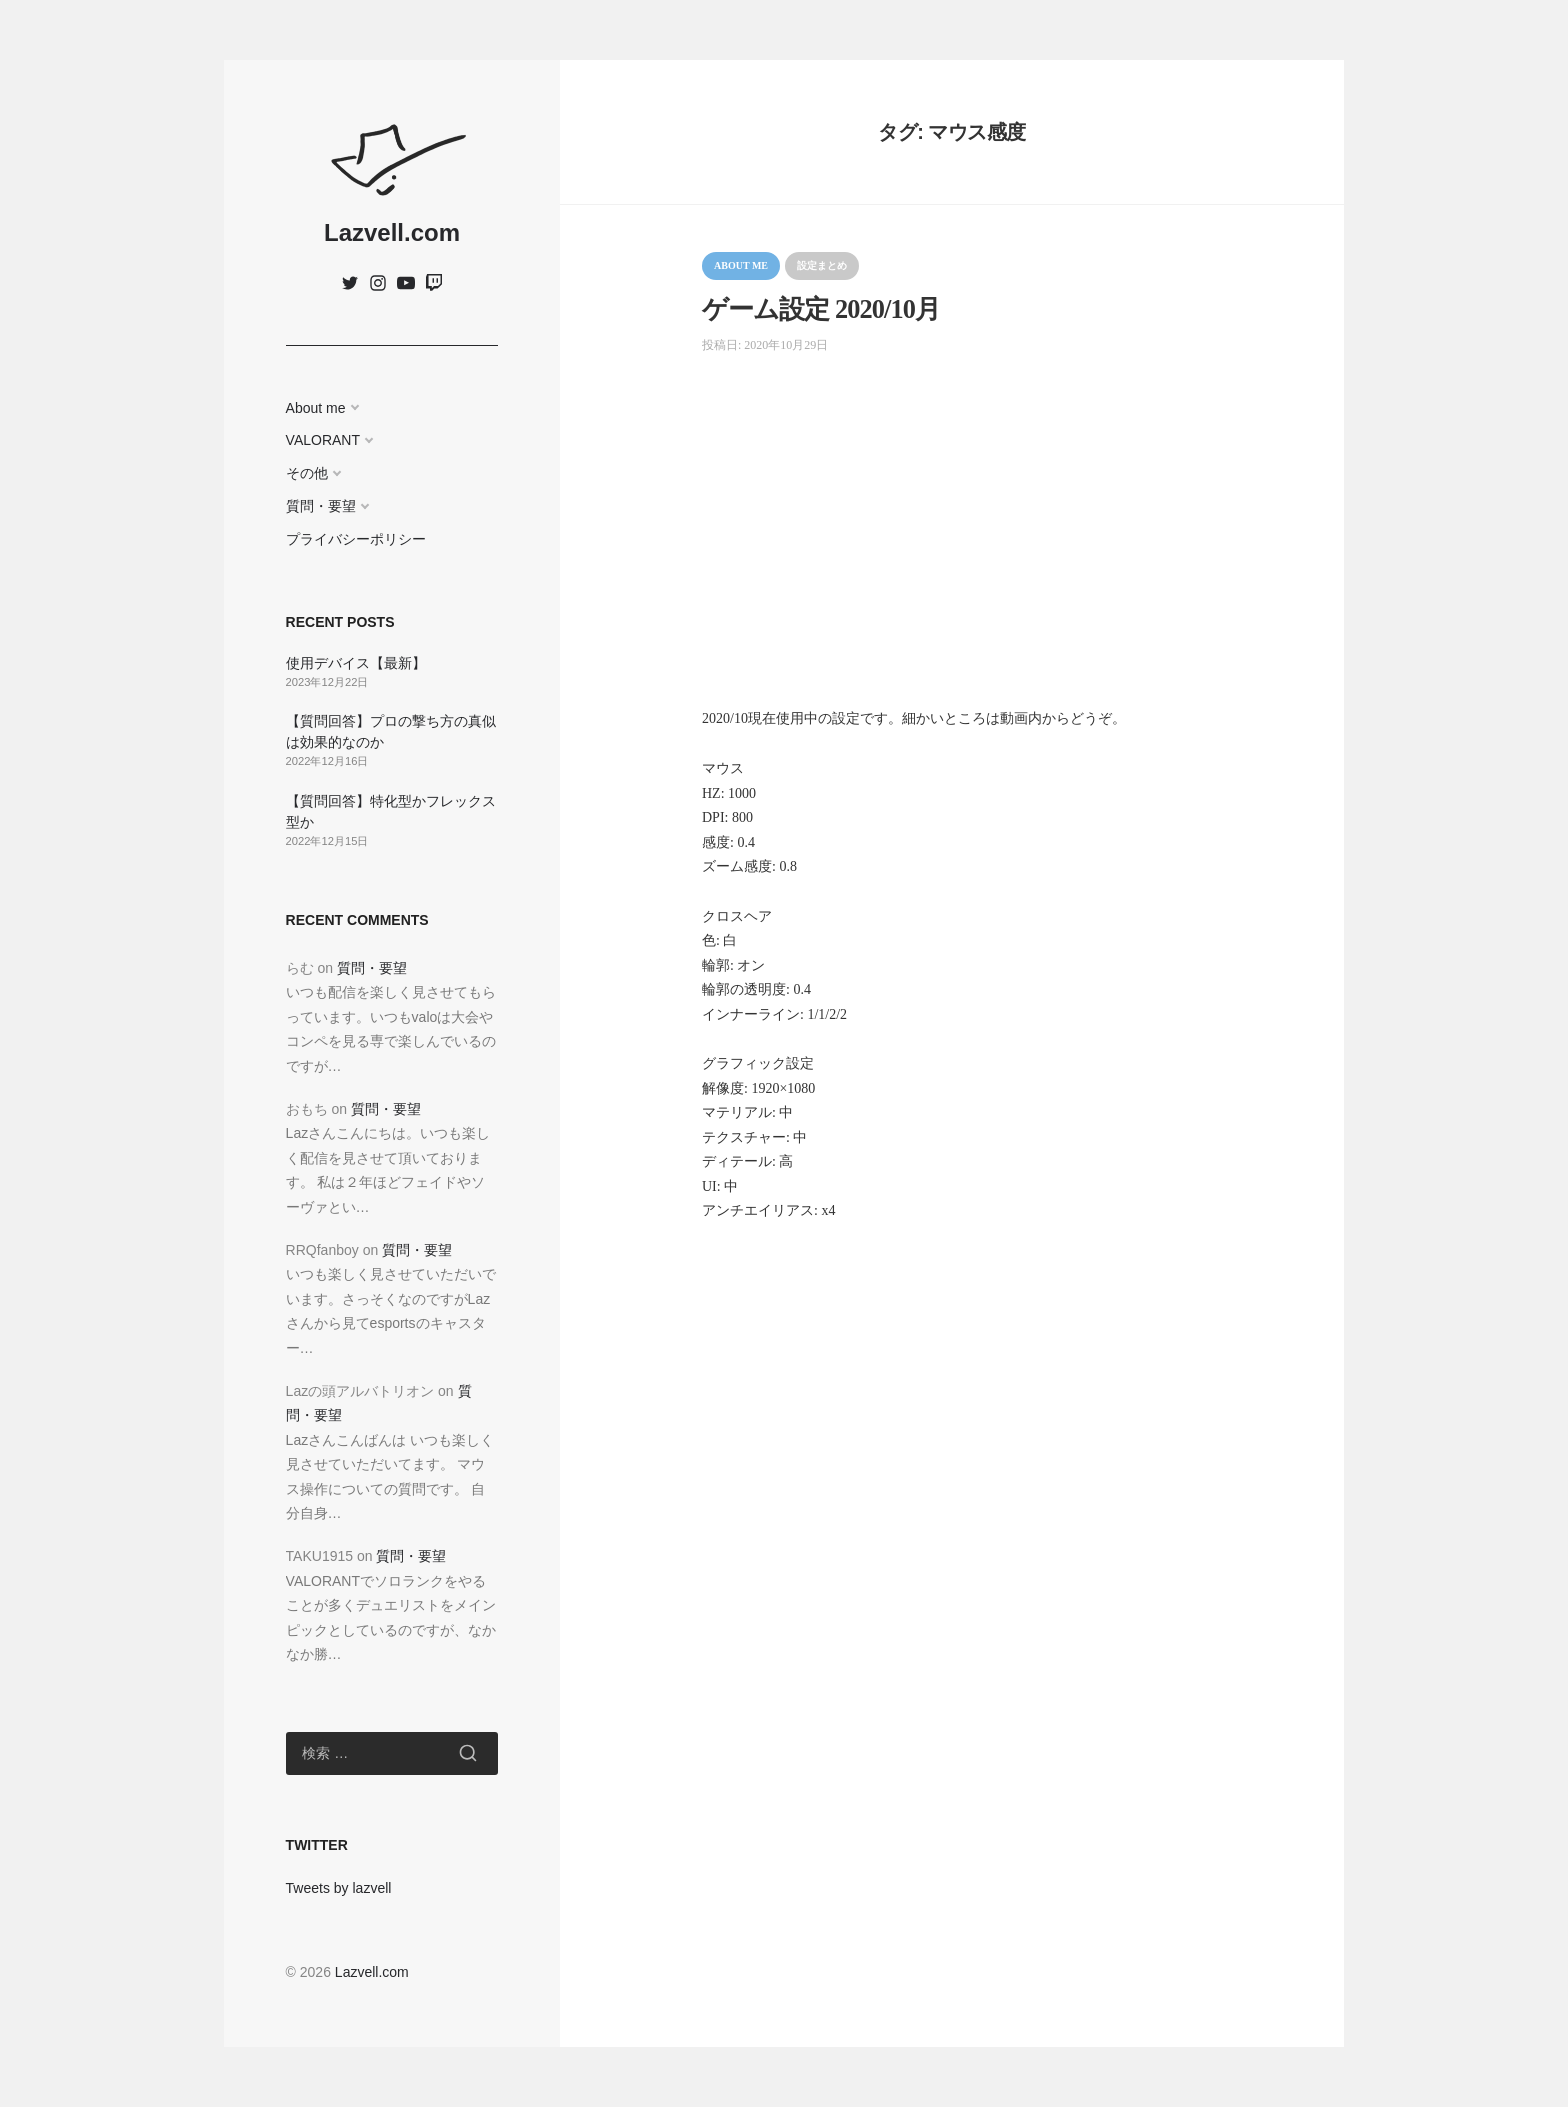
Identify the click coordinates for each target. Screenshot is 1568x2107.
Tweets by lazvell (339, 1888)
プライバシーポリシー (356, 539)
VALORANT (323, 440)
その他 (307, 473)
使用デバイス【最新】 (356, 663)
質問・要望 (321, 506)
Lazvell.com (392, 232)
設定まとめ (822, 265)
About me (316, 408)
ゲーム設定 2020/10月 (821, 309)
